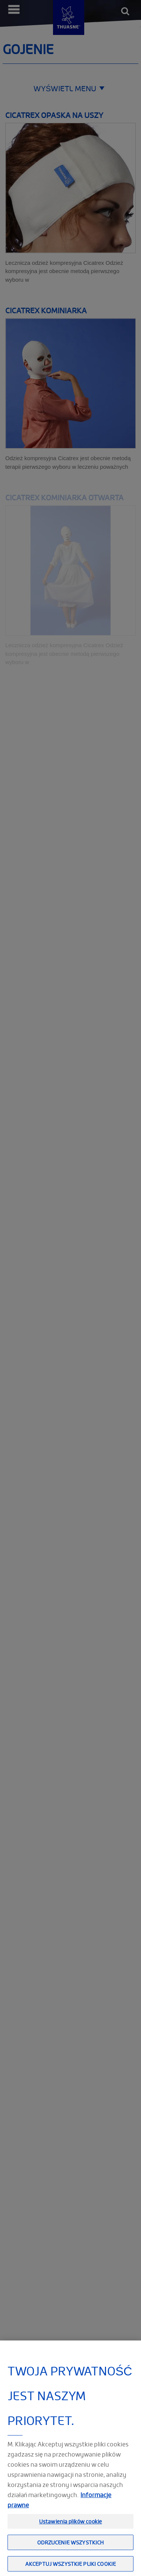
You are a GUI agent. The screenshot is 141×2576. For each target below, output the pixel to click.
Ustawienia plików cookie (70, 2532)
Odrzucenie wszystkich (70, 2553)
